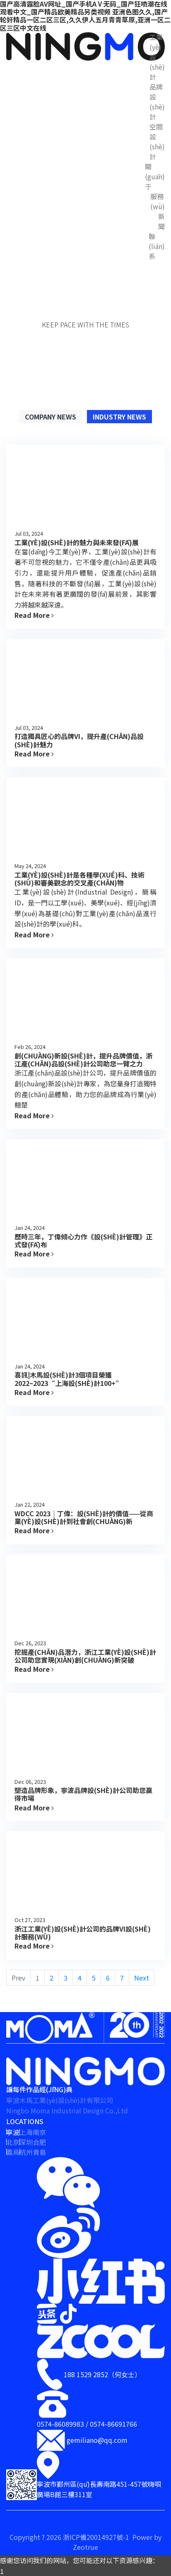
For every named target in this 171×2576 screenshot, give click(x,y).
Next (141, 1978)
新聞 (161, 221)
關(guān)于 (155, 176)
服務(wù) (157, 201)
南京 (39, 2132)
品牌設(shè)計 (157, 102)
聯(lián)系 (157, 246)
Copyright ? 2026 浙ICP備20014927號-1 (70, 2537)
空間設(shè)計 (157, 141)
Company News (50, 417)
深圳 (26, 2142)
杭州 (26, 2152)
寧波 (12, 2132)
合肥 (39, 2142)
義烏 (12, 2152)
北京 (12, 2142)
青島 (39, 2152)
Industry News (119, 417)
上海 (26, 2132)
